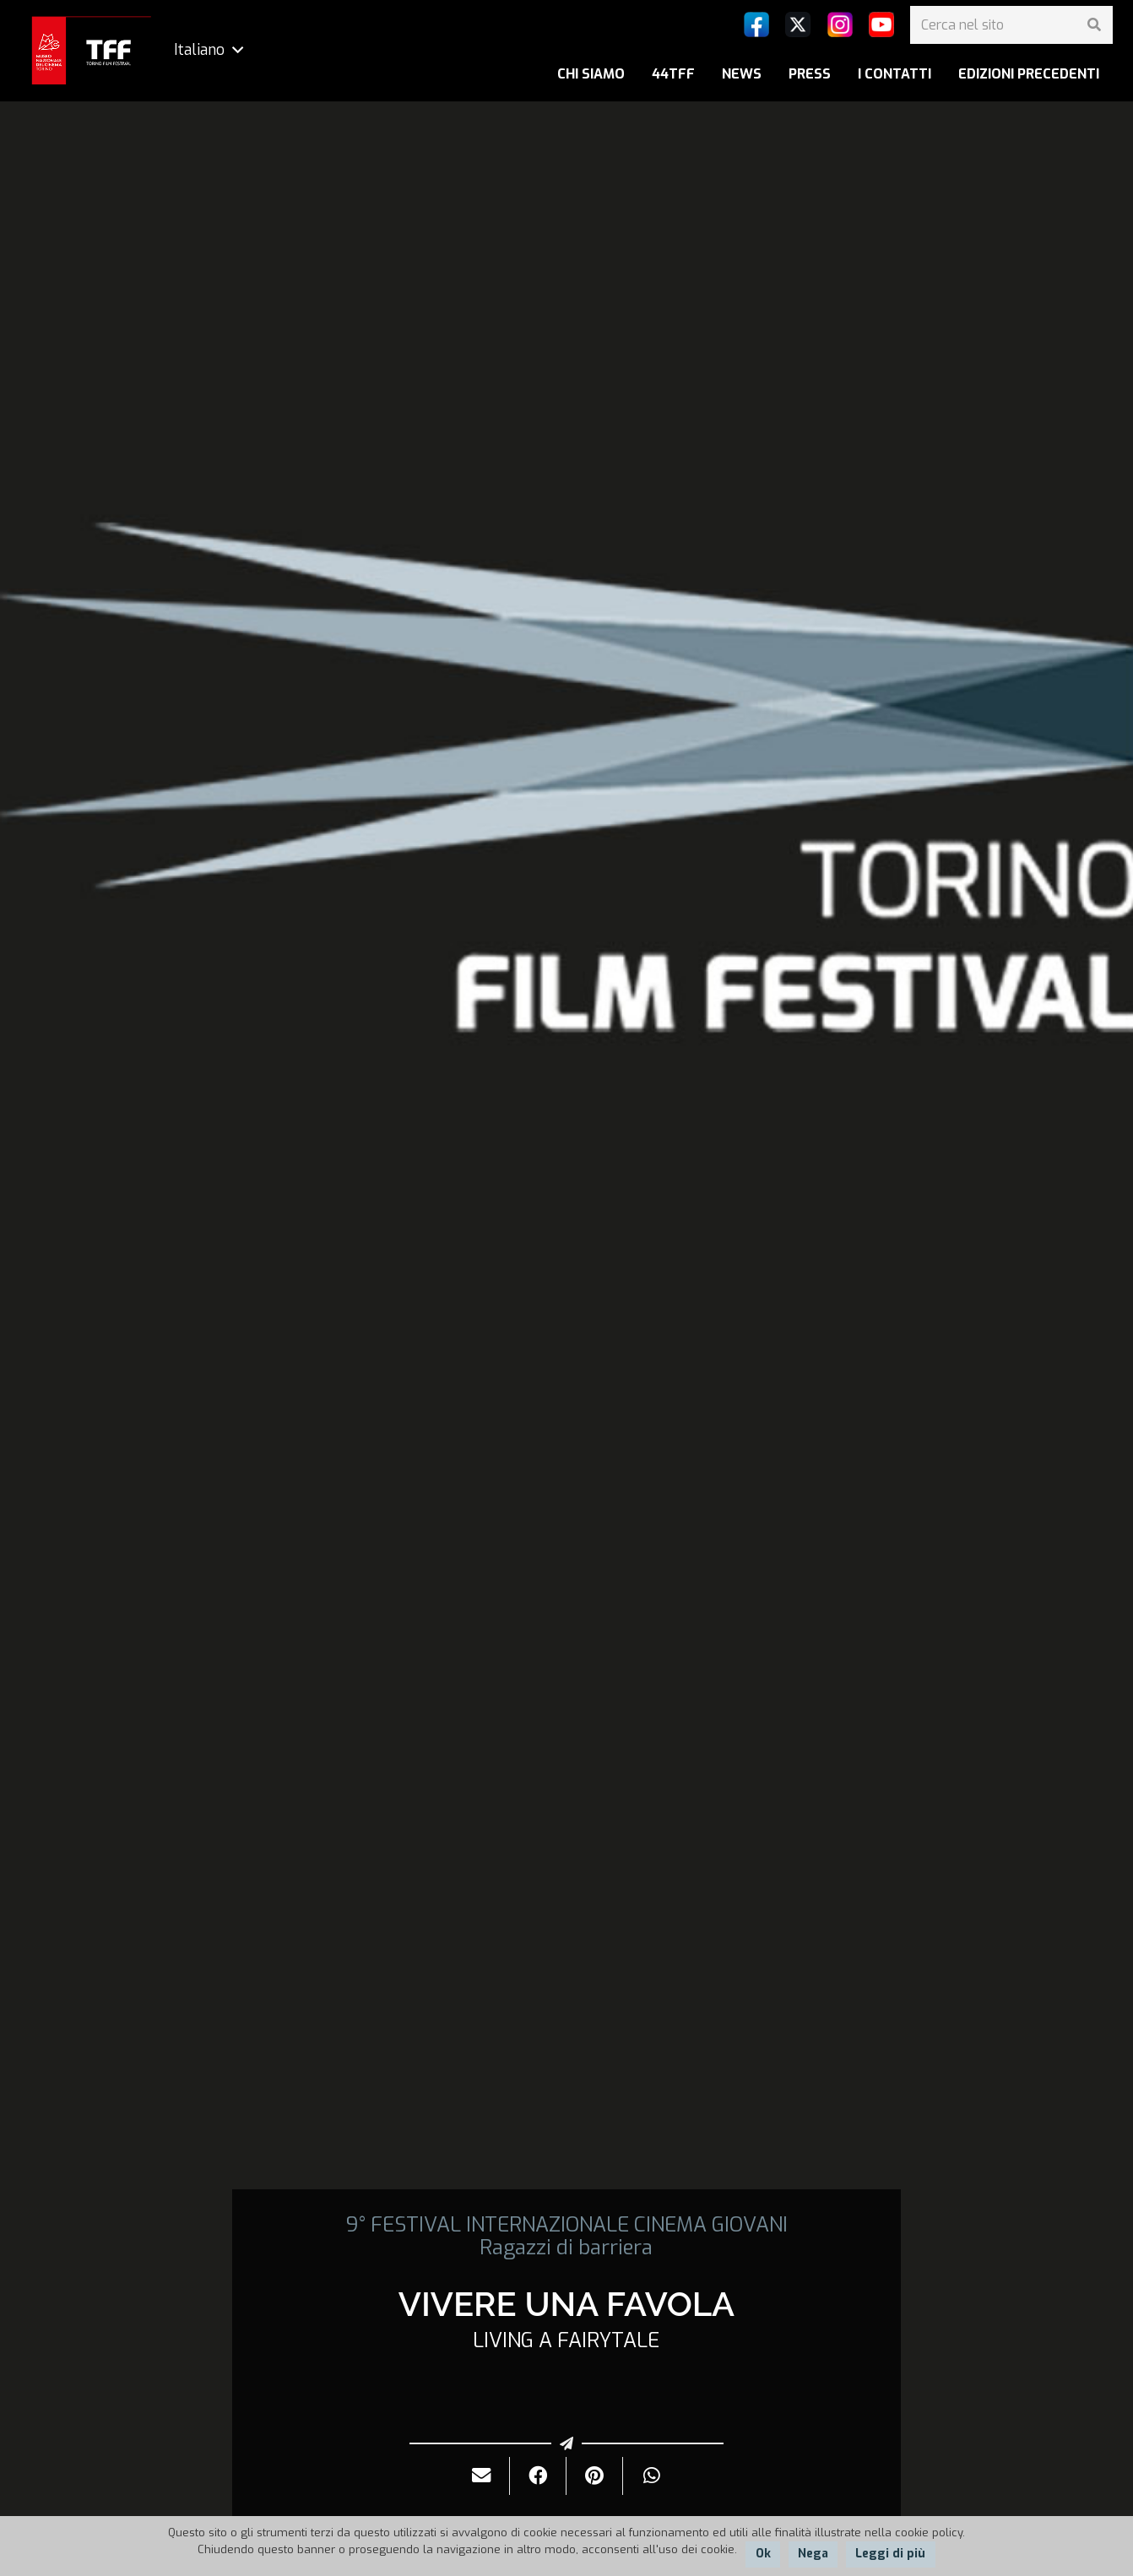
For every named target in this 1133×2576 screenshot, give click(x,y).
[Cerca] (1094, 25)
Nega (813, 2554)
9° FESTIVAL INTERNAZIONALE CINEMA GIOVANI (566, 2224)
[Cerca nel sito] (1011, 25)
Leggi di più (890, 2554)
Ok (763, 2554)
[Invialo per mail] (481, 2476)
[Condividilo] (538, 2476)
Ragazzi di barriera (566, 2247)
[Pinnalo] (594, 2476)
